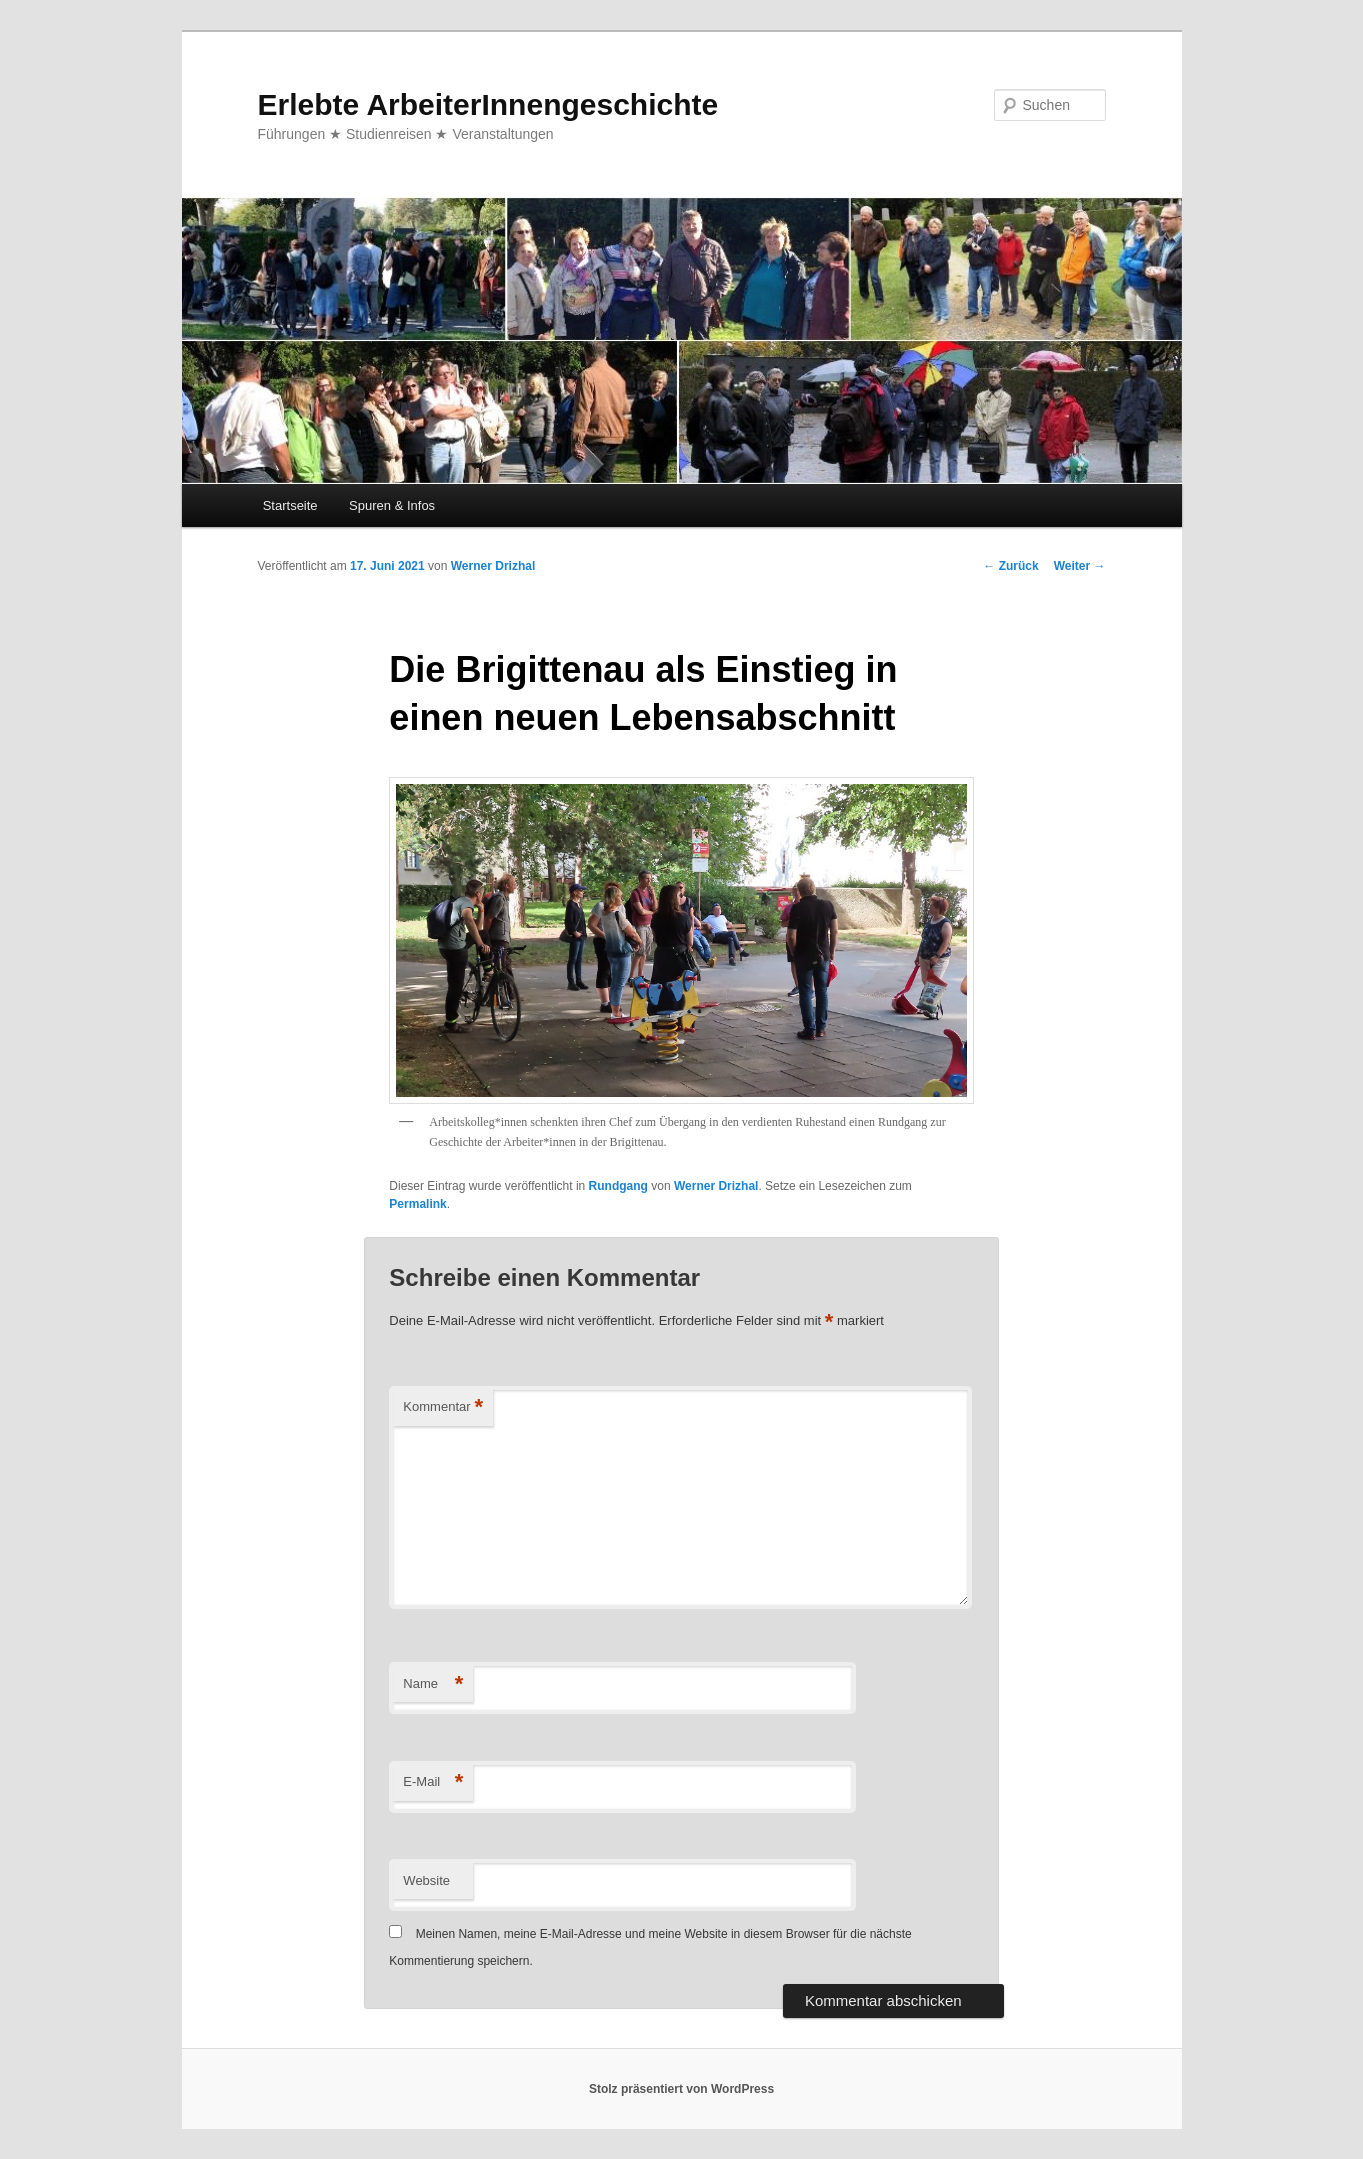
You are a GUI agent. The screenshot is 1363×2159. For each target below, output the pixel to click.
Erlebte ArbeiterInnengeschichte (488, 104)
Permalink (417, 1204)
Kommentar (443, 1407)
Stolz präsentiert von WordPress (681, 2089)
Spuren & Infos (392, 505)
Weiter (1080, 566)
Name (433, 1684)
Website (426, 1880)
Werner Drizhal (493, 566)
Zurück (1010, 566)
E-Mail (433, 1782)
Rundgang (618, 1186)
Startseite (290, 505)
